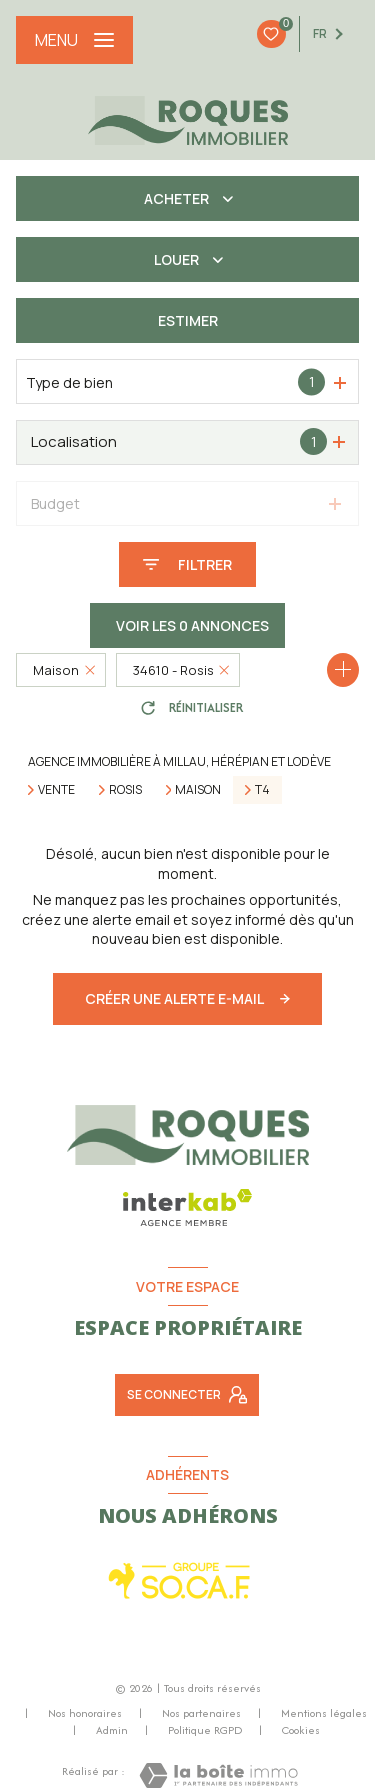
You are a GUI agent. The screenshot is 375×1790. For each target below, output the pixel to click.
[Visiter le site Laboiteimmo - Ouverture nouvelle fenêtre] (218, 1775)
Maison (198, 790)
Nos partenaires (201, 1713)
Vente (56, 790)
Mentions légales (324, 1713)
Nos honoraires (85, 1713)
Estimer (188, 320)
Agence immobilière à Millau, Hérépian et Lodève (179, 761)
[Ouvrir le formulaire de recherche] (187, 564)
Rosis (125, 790)
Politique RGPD (205, 1730)
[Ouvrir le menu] (74, 40)
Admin (112, 1730)
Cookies (301, 1731)
